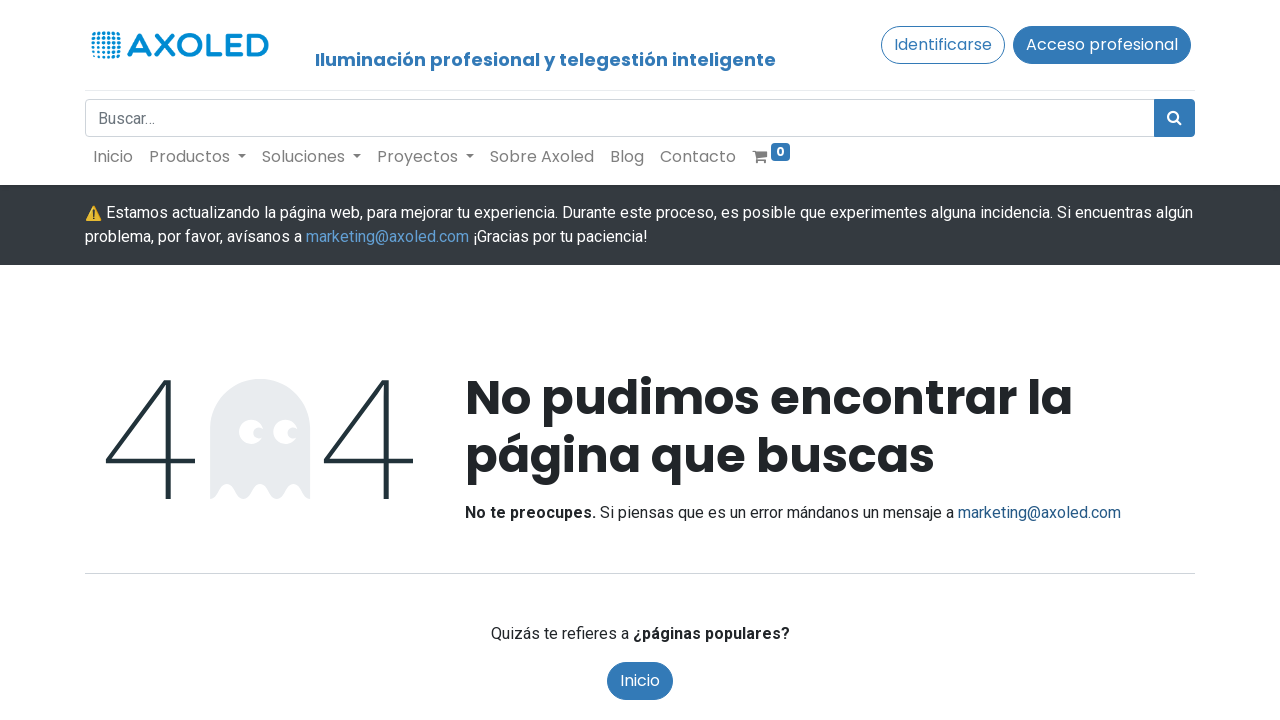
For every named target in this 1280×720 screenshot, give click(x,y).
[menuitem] (113, 157)
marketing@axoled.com (387, 236)
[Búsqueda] (1174, 118)
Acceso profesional (1102, 44)
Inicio (640, 680)
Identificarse (943, 44)
